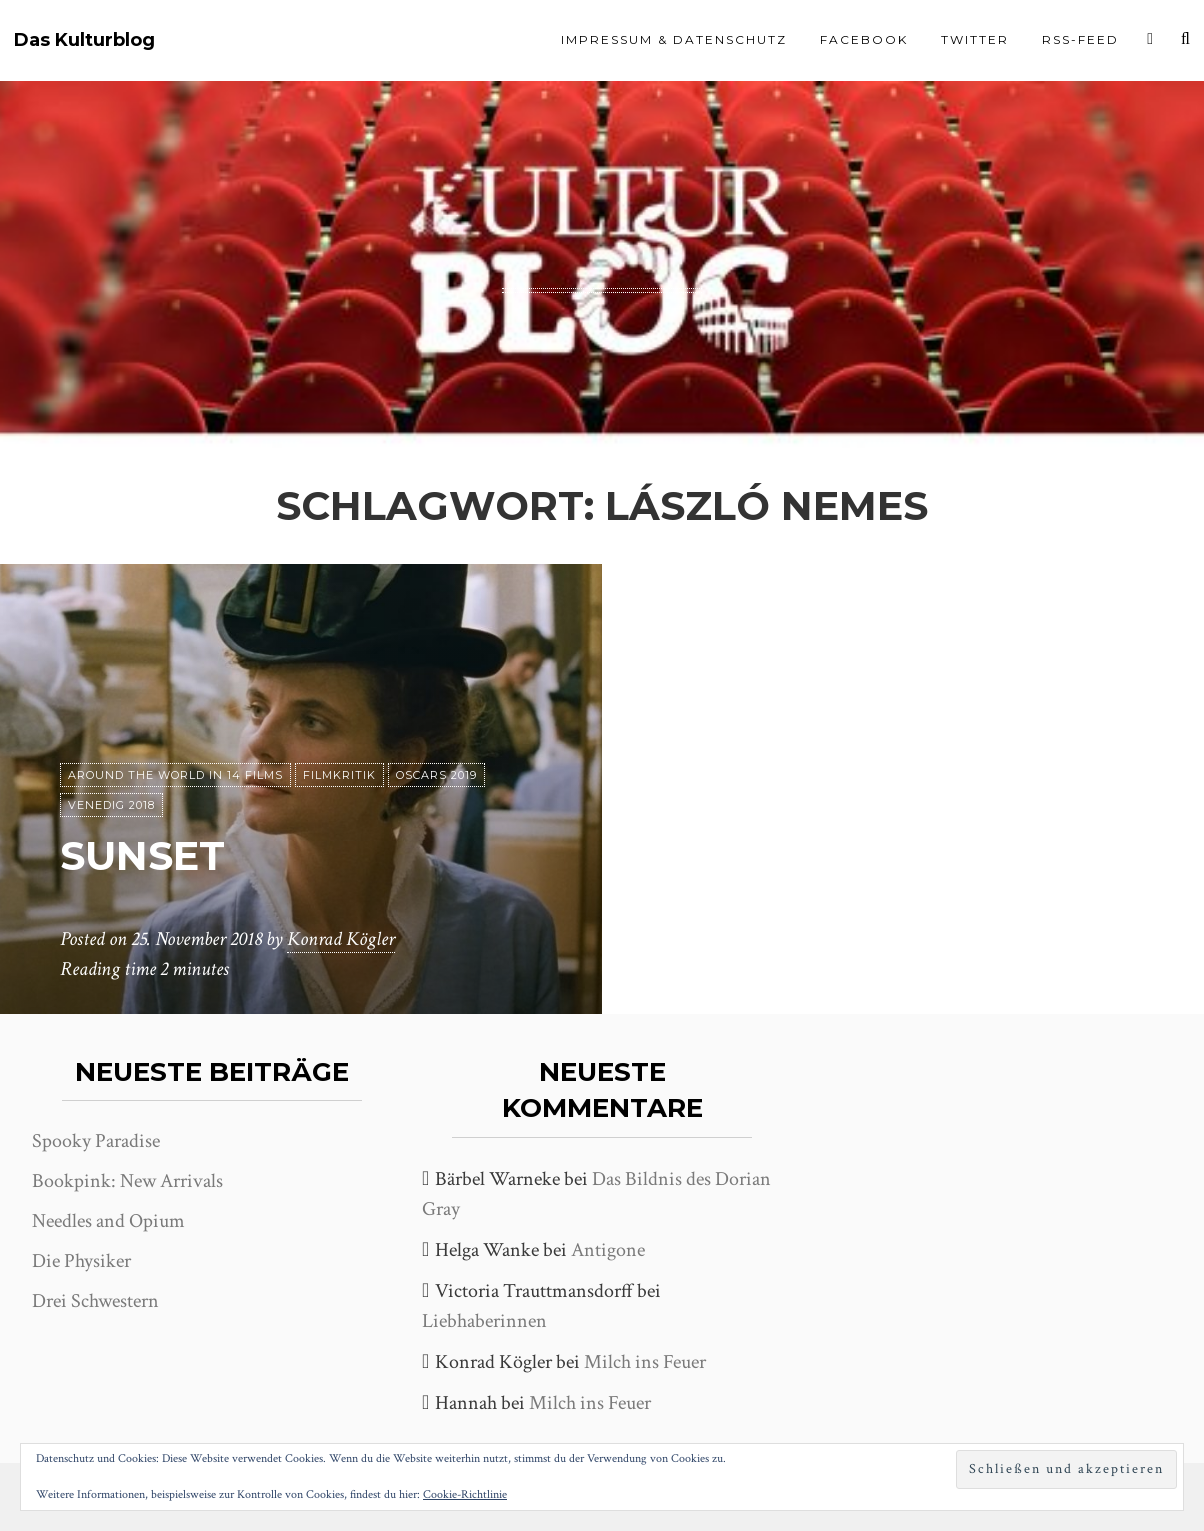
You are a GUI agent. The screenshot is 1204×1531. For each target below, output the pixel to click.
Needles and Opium (108, 1221)
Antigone (608, 1250)
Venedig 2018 (111, 805)
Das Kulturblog (84, 40)
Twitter (975, 39)
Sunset (142, 855)
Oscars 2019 (436, 775)
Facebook (864, 39)
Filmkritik (339, 775)
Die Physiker (81, 1261)
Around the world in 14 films (175, 775)
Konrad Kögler (341, 939)
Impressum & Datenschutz (674, 39)
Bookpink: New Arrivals (127, 1181)
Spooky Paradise (96, 1141)
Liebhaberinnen (484, 1321)
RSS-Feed (1080, 39)
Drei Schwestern (95, 1301)
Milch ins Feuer (645, 1362)
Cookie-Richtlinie (465, 1494)
